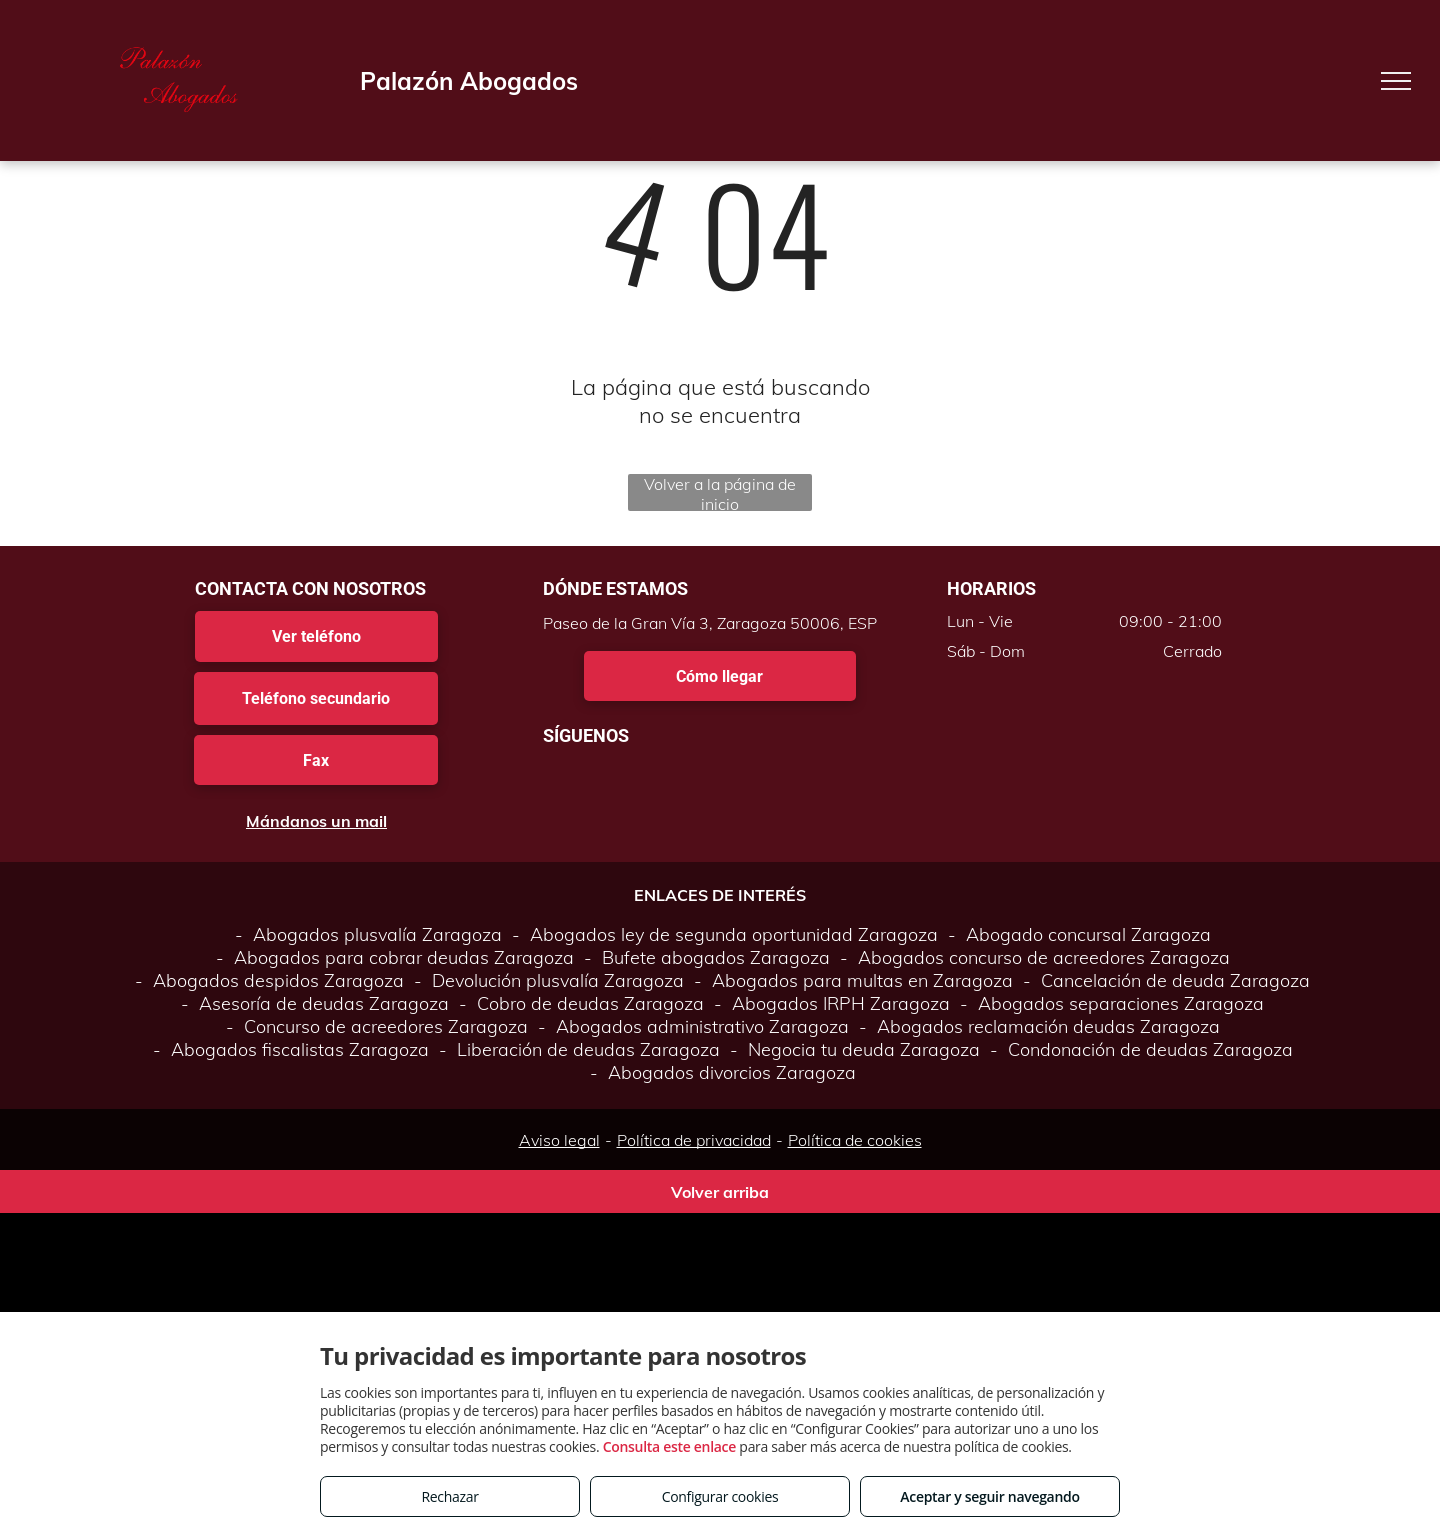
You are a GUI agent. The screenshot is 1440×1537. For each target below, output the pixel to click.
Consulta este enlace (669, 1446)
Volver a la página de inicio (720, 492)
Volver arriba (720, 1192)
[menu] (1396, 81)
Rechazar (449, 1496)
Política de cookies (855, 1140)
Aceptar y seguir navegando (989, 1496)
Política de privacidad (694, 1140)
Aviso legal (559, 1140)
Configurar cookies (720, 1496)
